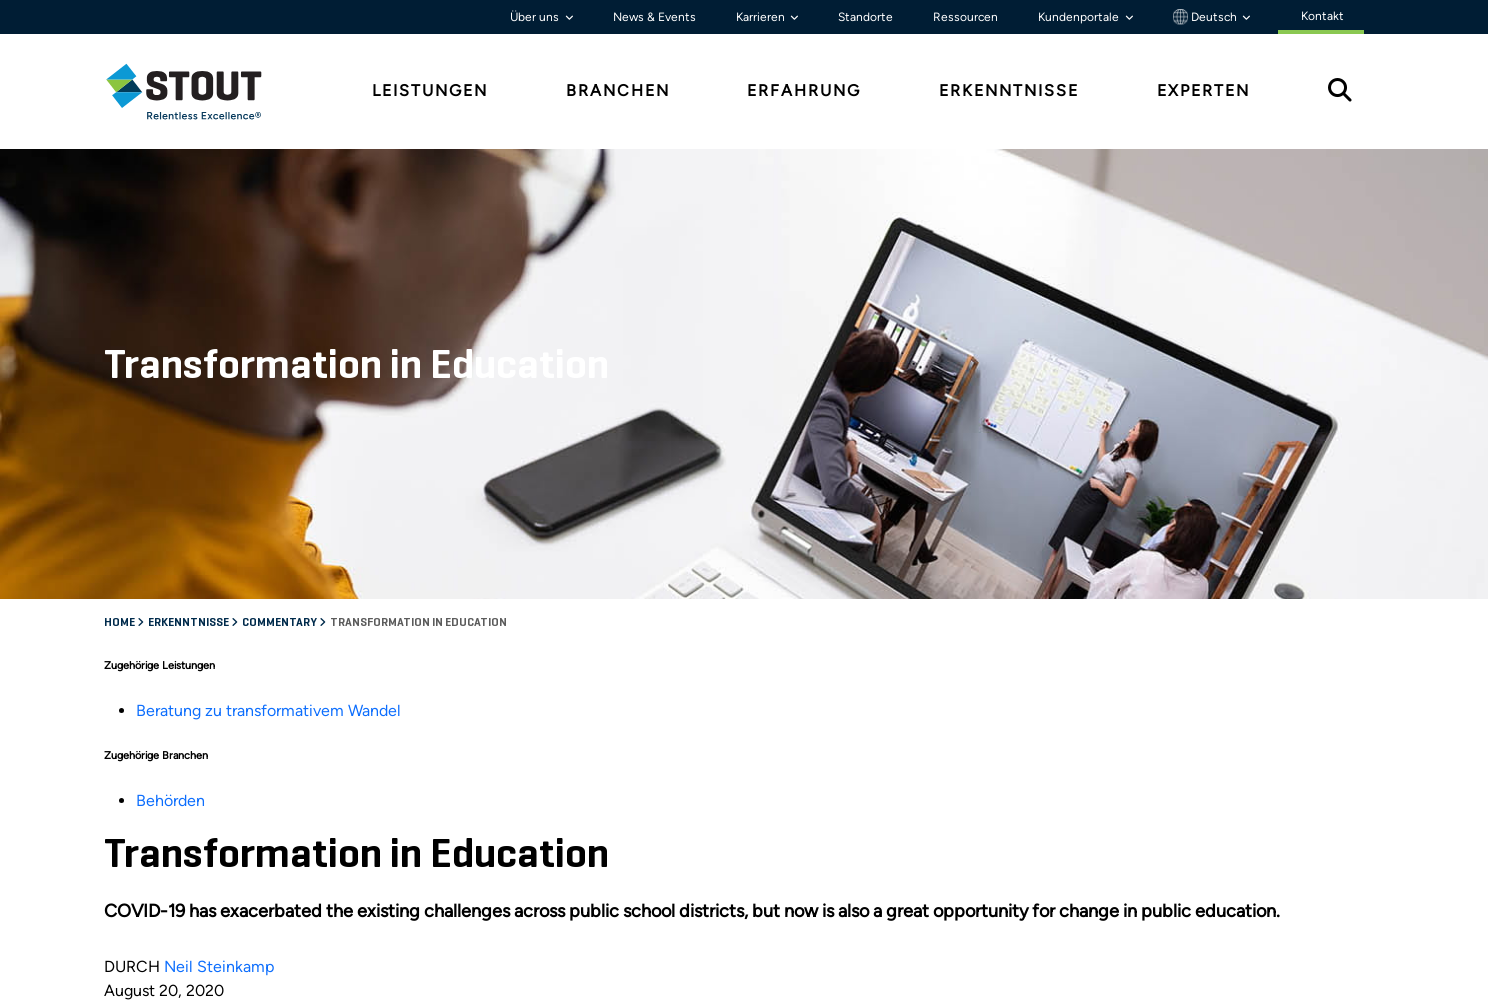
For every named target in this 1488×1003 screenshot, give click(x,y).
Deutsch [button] (1206, 17)
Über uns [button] (536, 17)
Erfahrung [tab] (804, 90)
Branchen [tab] (618, 90)
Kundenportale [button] (1080, 17)
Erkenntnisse (189, 623)
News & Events (654, 17)
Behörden (170, 800)
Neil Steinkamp (219, 966)
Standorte (865, 17)
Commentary (280, 623)
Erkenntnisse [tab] (1009, 90)
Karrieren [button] (762, 17)
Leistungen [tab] (430, 90)
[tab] (199, 91)
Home (120, 623)
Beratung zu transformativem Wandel (268, 710)
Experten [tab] (1203, 90)
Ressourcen (965, 17)
